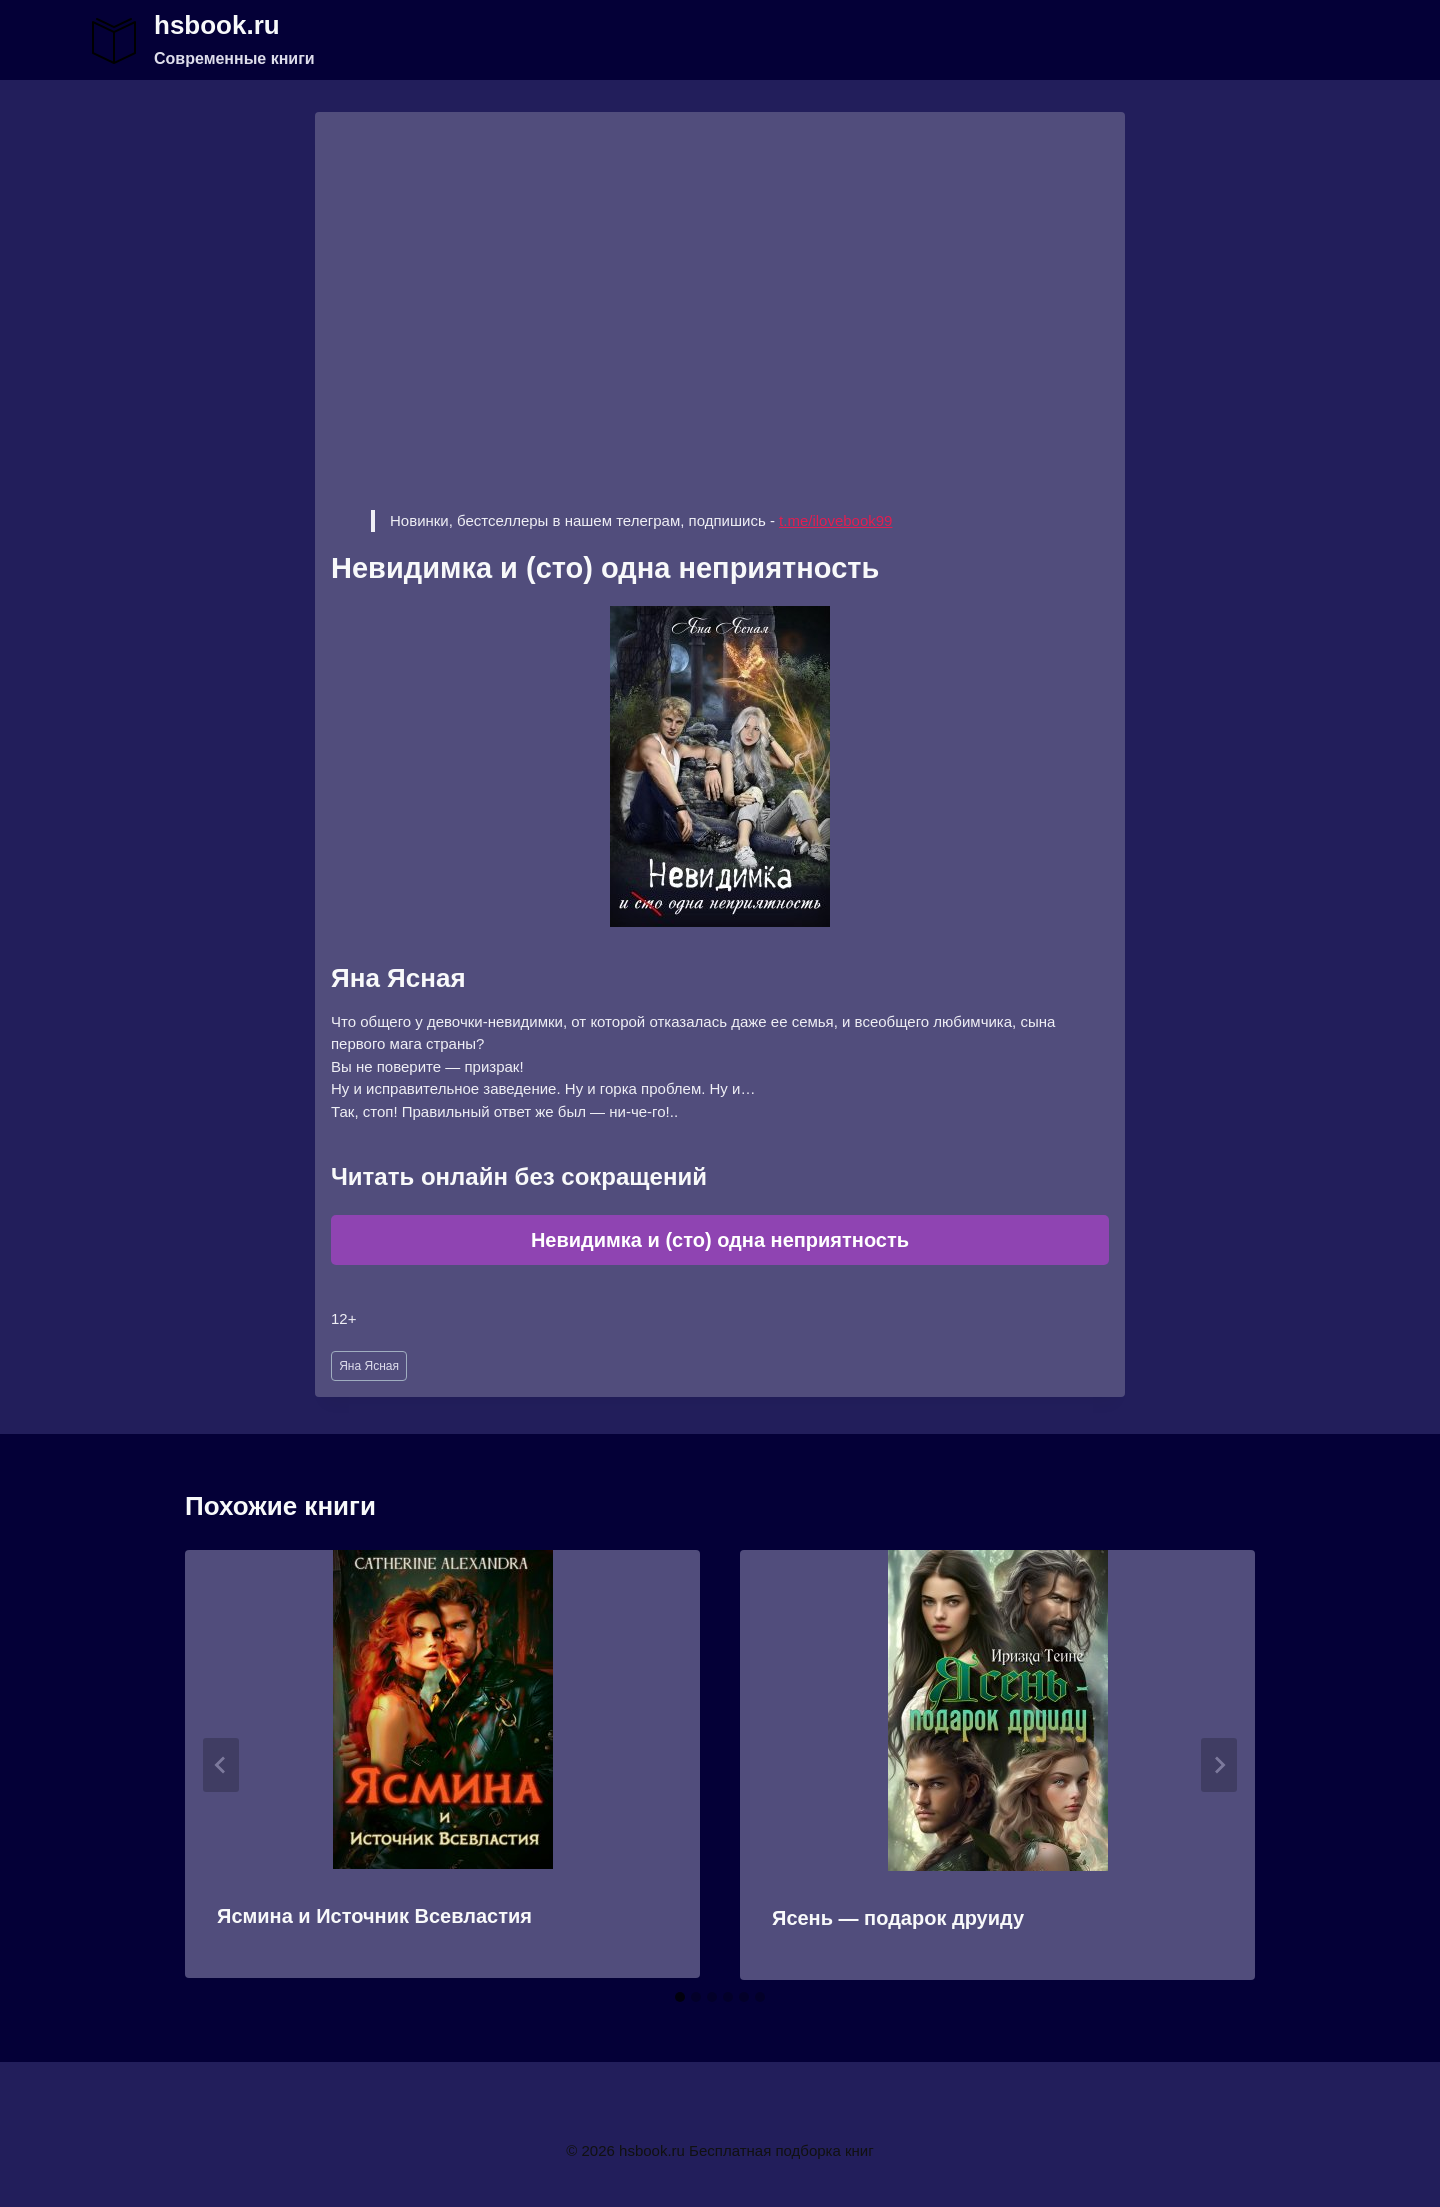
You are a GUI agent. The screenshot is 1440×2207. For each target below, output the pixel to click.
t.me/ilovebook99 (835, 520)
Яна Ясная (369, 1366)
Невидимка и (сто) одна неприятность (720, 1240)
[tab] (680, 1997)
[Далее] (1219, 1765)
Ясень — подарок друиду (898, 1918)
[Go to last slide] (221, 1765)
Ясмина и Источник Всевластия (374, 1916)
